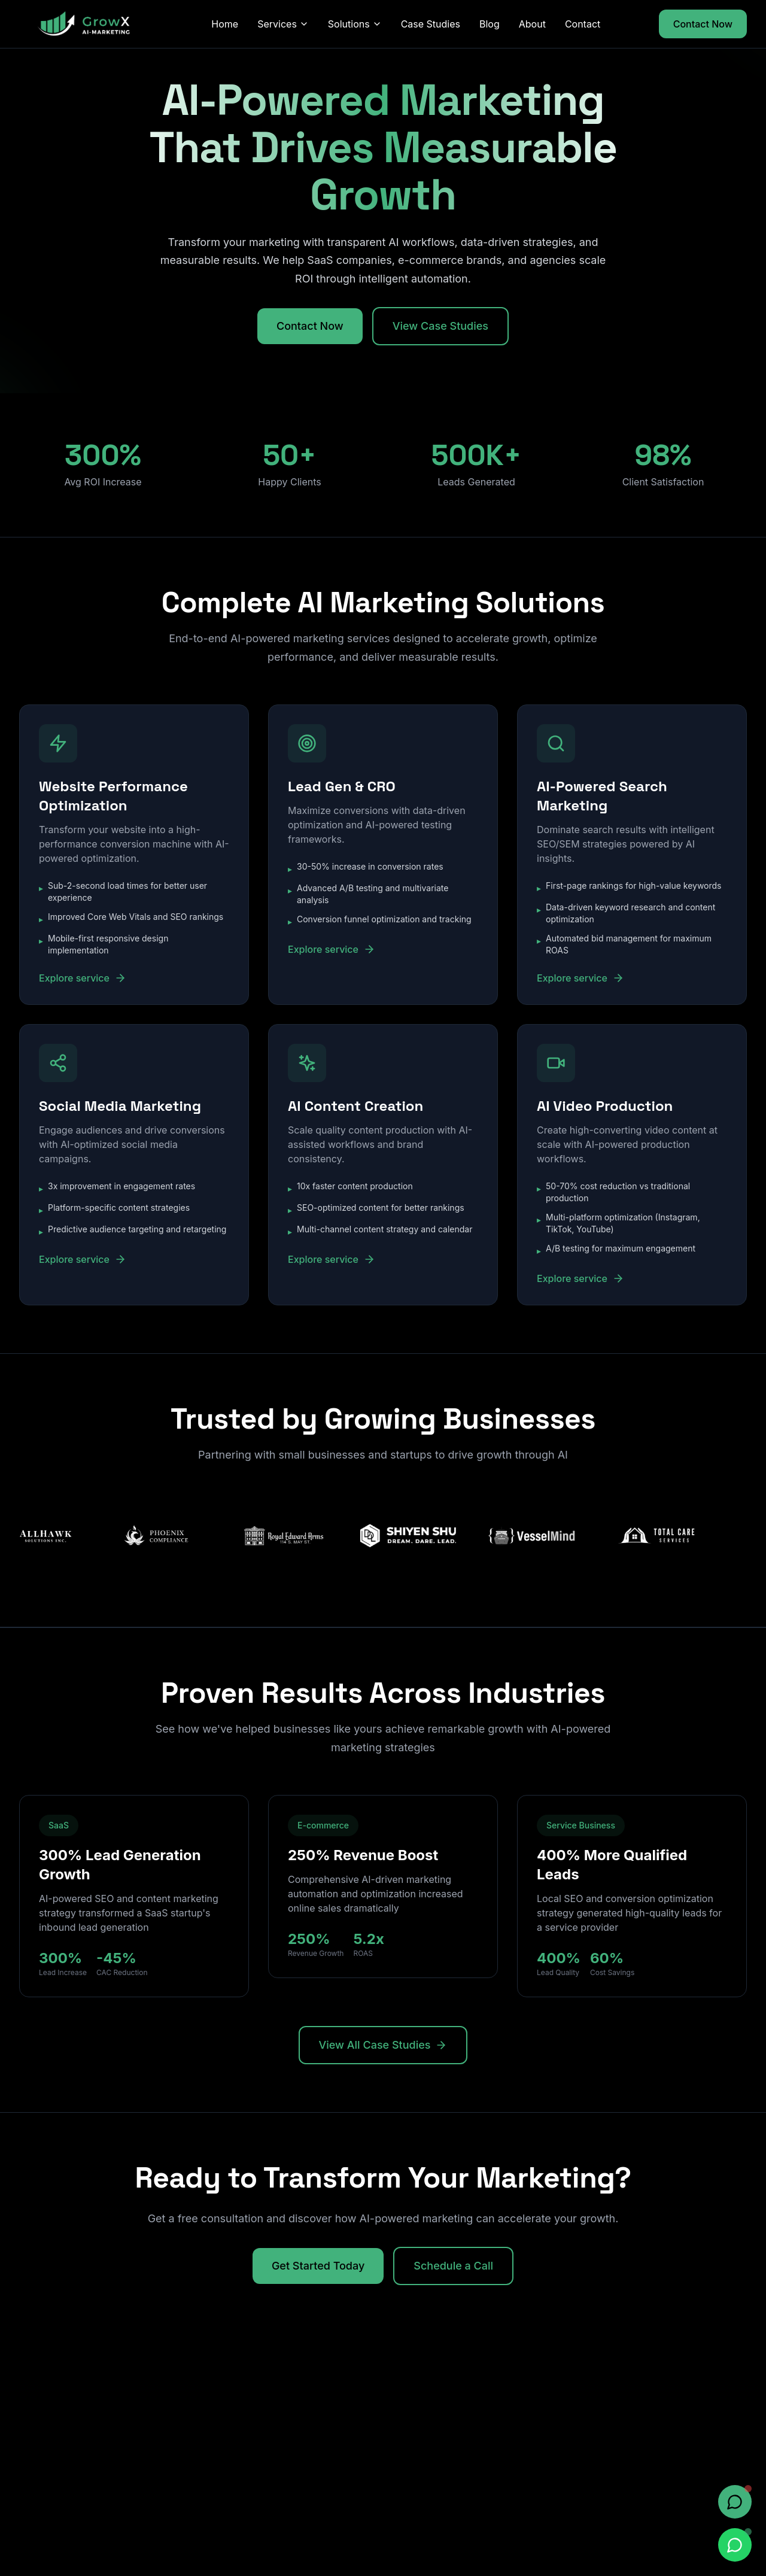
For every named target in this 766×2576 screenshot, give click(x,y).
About (532, 24)
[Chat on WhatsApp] (735, 2545)
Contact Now (702, 24)
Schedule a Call (453, 2265)
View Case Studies (440, 326)
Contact (582, 24)
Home (224, 24)
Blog (489, 24)
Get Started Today (318, 2265)
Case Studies (430, 24)
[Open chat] (735, 2502)
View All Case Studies (383, 2045)
